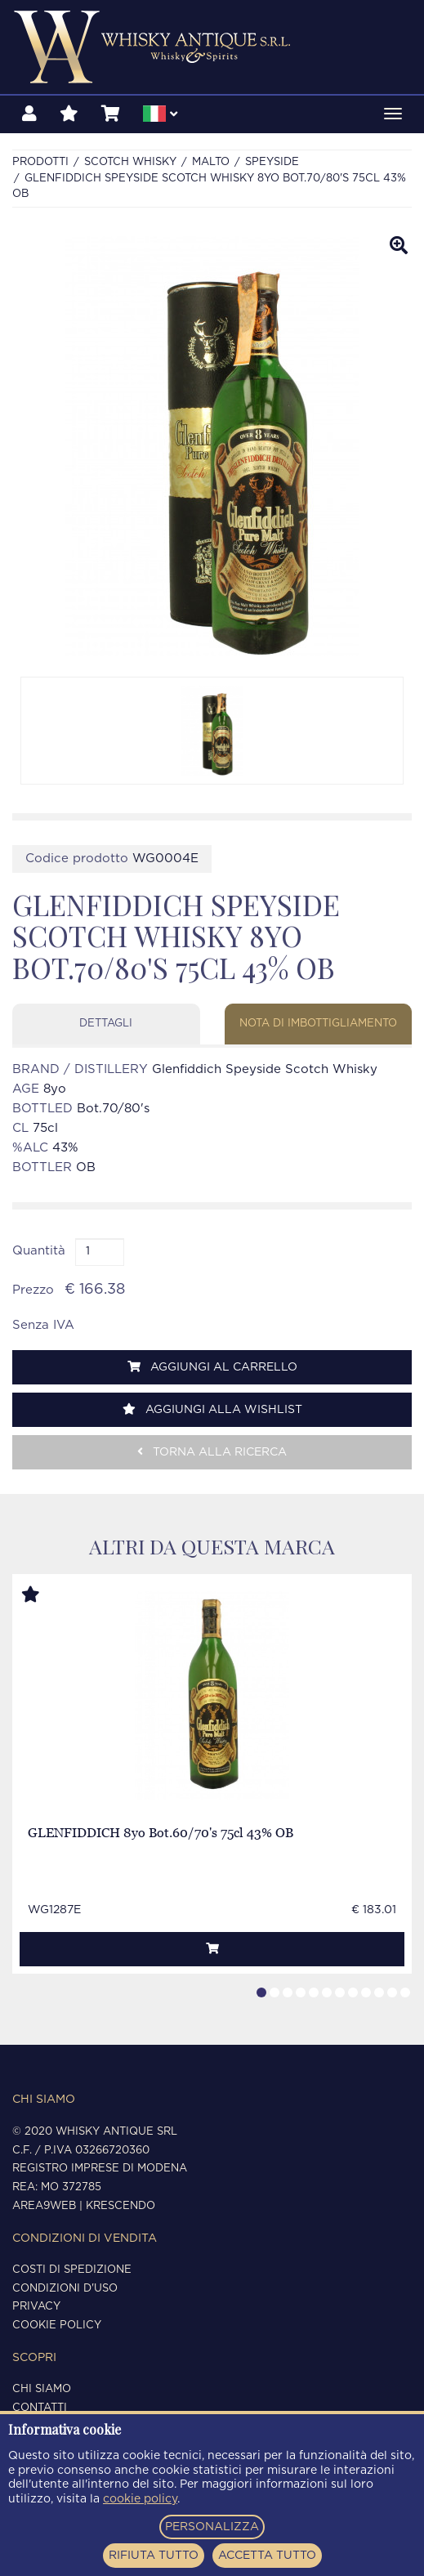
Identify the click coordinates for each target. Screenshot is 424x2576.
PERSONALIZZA (212, 2527)
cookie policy (140, 2499)
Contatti (39, 2408)
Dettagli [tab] (105, 1023)
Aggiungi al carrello (212, 1367)
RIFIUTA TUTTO (154, 2555)
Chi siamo (41, 2389)
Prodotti (40, 162)
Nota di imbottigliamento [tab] (318, 1023)
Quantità (38, 1251)
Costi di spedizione (72, 2270)
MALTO (211, 162)
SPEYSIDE (272, 162)
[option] (212, 731)
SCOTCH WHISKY (130, 162)
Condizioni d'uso (65, 2288)
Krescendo (120, 2206)
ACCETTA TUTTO (267, 2555)
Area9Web (44, 2206)
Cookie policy (56, 2325)
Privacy (36, 2306)
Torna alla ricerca (212, 1452)
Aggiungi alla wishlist (212, 1409)
